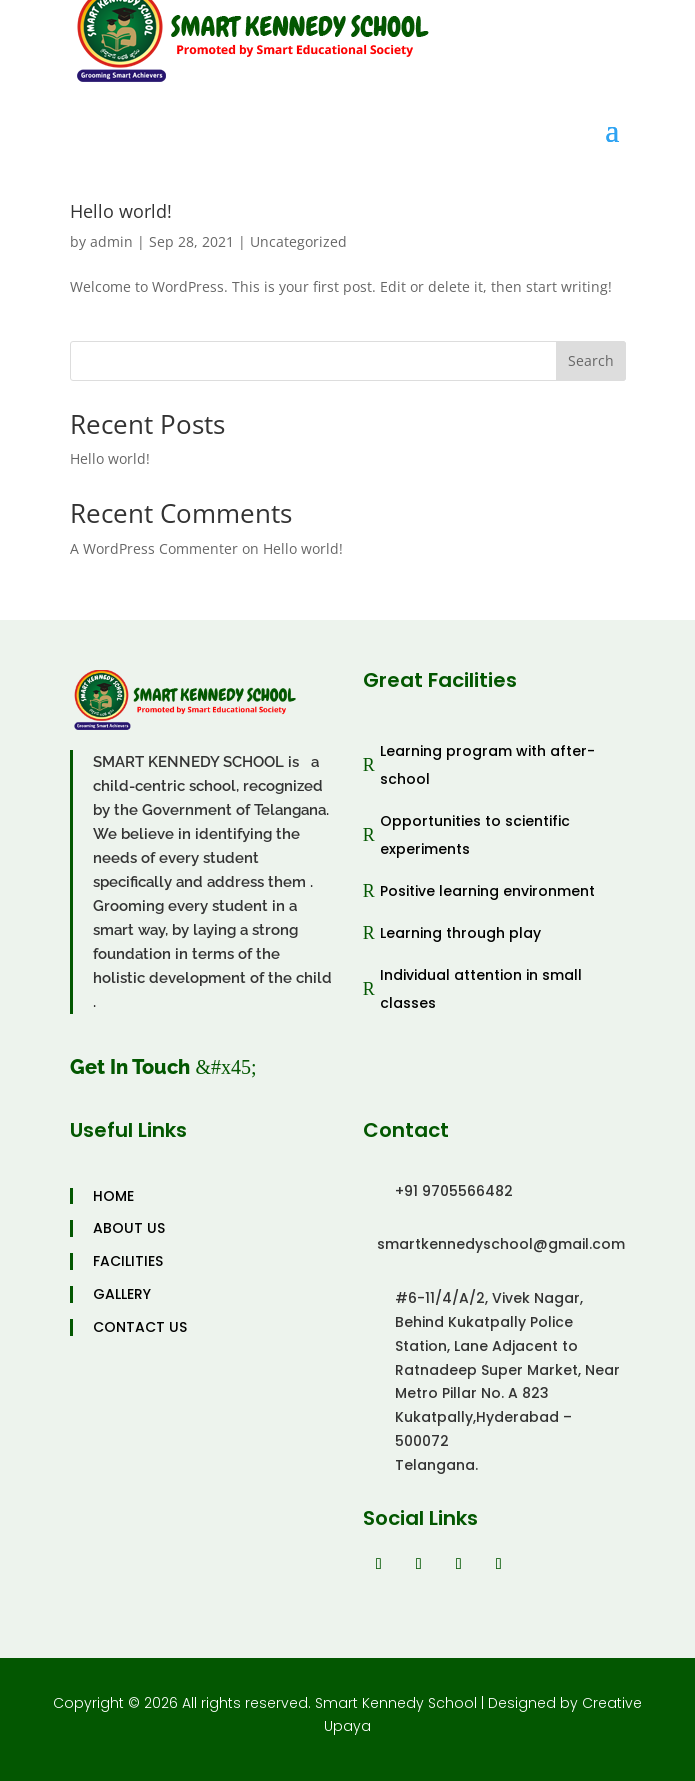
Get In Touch (130, 1067)
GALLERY (122, 1294)
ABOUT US (129, 1228)
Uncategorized (298, 241)
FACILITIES (128, 1261)
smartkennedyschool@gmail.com (501, 1244)
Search (591, 360)
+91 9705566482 (454, 1191)
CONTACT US (140, 1327)
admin (111, 241)
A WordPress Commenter (154, 548)
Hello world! (121, 211)
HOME (113, 1196)
